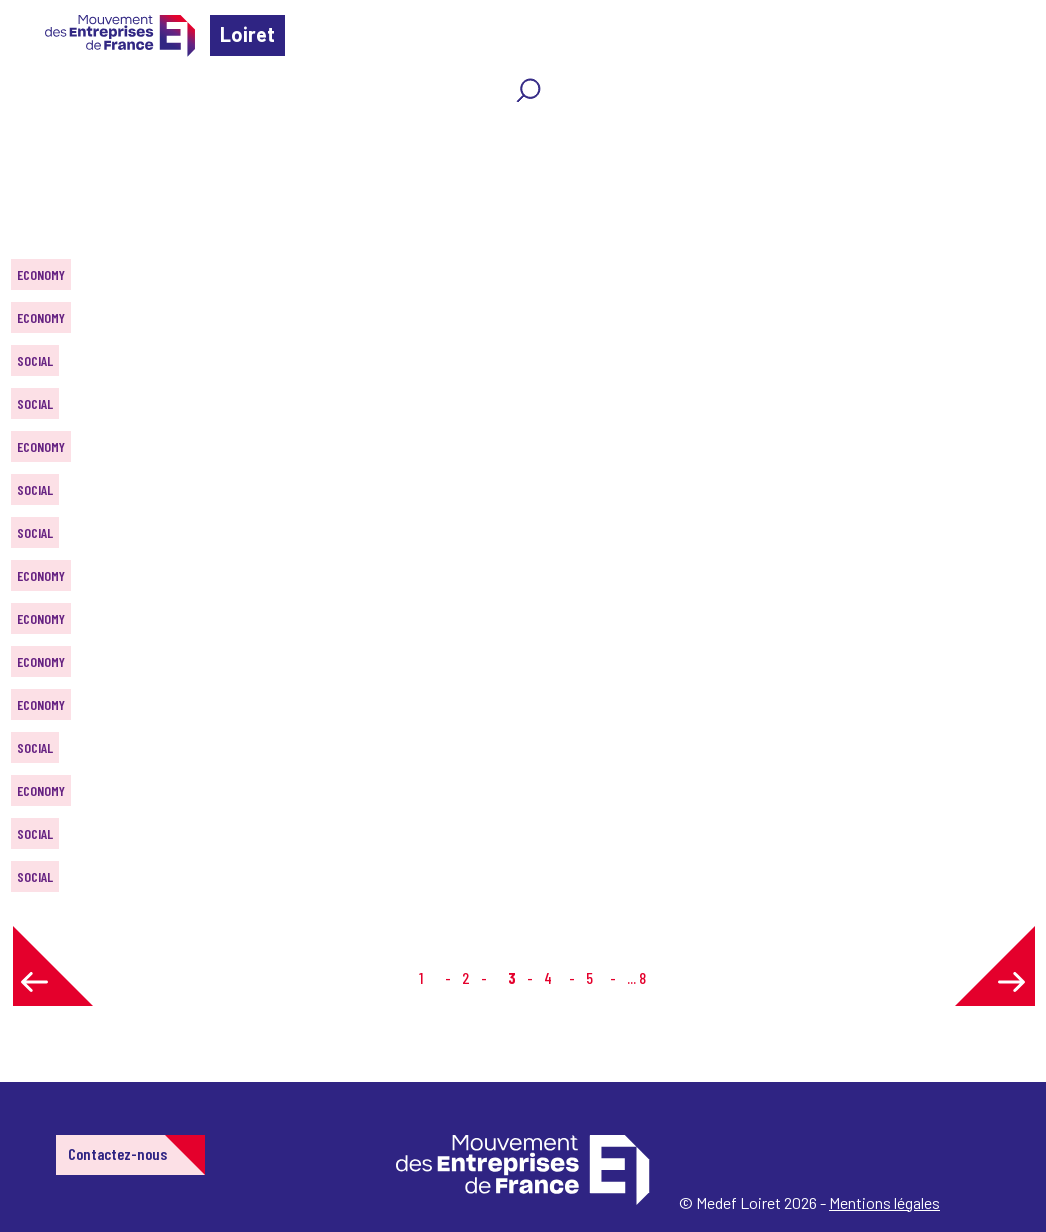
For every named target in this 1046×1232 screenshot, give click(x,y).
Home (44, 134)
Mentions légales (884, 1202)
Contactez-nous (117, 1153)
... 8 (636, 977)
